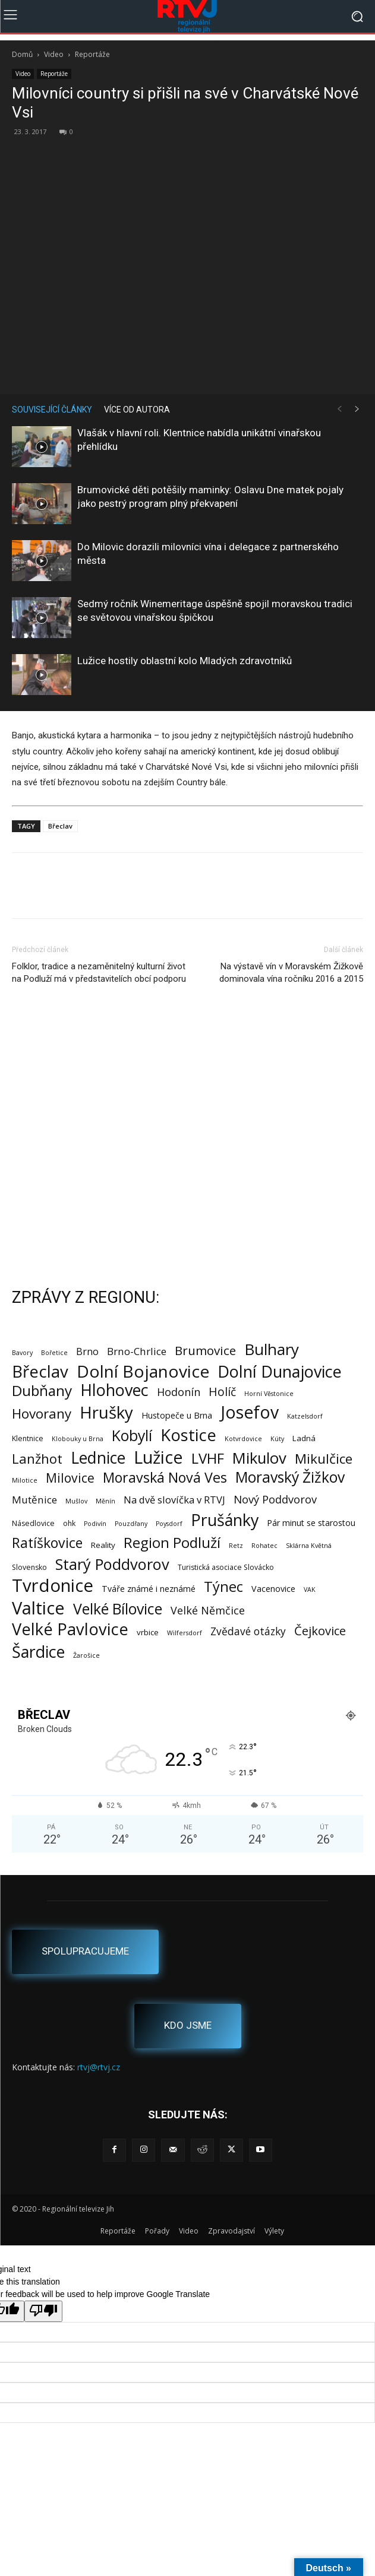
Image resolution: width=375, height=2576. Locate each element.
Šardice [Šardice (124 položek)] (38, 1651)
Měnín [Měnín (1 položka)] (105, 1501)
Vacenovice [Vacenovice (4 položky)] (273, 1588)
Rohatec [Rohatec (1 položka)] (264, 1545)
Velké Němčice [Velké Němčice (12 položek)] (208, 1610)
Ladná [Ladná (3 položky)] (304, 1438)
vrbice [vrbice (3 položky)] (148, 1632)
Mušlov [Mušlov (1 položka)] (76, 1501)
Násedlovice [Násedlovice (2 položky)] (33, 1523)
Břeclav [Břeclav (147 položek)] (40, 1371)
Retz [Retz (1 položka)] (236, 1545)
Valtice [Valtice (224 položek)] (38, 1608)
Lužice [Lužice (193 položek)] (158, 1457)
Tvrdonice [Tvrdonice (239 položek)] (52, 1585)
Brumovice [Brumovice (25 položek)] (205, 1350)
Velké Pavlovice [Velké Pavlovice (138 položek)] (70, 1629)
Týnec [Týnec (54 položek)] (223, 1587)
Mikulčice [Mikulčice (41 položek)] (323, 1458)
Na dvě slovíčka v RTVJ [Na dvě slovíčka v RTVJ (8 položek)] (174, 1499)
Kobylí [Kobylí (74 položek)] (132, 1435)
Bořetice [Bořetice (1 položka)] (54, 1353)
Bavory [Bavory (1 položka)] (22, 1353)
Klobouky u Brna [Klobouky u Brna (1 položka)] (77, 1439)
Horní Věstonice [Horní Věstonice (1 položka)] (269, 1393)
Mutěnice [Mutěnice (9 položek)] (34, 1499)
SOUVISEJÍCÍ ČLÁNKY (52, 409)
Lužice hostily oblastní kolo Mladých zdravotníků (184, 661)
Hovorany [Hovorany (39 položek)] (41, 1413)
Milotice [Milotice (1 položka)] (24, 1480)
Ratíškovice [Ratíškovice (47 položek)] (47, 1543)
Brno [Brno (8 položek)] (87, 1351)
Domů (22, 54)
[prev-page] (339, 409)
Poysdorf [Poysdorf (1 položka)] (169, 1523)
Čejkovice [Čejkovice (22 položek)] (320, 1631)
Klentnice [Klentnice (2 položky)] (27, 1438)
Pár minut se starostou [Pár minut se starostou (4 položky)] (311, 1522)
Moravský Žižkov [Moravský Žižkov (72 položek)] (290, 1477)
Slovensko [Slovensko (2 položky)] (29, 1567)
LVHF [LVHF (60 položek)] (207, 1458)
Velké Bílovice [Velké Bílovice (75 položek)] (117, 1609)
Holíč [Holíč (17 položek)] (222, 1391)
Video (54, 54)
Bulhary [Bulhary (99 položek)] (271, 1349)
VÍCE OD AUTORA (137, 409)
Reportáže (92, 54)
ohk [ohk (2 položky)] (69, 1523)
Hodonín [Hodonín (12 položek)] (178, 1392)
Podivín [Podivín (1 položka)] (95, 1523)
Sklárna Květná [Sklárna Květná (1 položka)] (309, 1545)
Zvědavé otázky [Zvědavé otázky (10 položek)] (248, 1631)
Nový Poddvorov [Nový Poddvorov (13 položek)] (275, 1499)
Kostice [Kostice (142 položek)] (188, 1435)
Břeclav (60, 825)
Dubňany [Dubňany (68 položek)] (42, 1390)
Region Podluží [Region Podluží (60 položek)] (172, 1542)
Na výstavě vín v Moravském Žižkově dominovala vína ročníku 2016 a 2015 (291, 972)
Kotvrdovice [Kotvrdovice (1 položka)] (243, 1439)
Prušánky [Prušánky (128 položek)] (225, 1520)
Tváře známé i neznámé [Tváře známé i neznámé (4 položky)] (149, 1588)
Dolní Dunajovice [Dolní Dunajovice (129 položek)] (280, 1371)
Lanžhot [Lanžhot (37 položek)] (37, 1458)
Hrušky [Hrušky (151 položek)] (106, 1412)
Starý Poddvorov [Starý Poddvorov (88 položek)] (112, 1564)
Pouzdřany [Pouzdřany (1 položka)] (131, 1523)
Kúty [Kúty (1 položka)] (277, 1439)
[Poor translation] (43, 2311)
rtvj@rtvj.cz (98, 2067)
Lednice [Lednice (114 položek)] (98, 1458)
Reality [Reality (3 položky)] (103, 1545)
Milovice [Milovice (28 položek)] (70, 1477)
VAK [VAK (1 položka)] (310, 1589)
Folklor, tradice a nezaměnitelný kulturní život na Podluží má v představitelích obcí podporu (99, 972)
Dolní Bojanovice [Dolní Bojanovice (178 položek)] (143, 1371)
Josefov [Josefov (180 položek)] (249, 1412)
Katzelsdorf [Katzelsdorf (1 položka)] (305, 1416)
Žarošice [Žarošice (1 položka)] (86, 1655)
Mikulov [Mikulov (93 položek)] (259, 1458)
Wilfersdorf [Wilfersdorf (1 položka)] (184, 1633)
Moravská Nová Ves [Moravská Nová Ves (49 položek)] (165, 1477)
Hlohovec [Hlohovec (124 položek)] (114, 1390)
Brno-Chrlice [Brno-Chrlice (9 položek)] (136, 1351)
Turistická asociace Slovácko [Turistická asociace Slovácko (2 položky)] (226, 1567)
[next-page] (357, 409)
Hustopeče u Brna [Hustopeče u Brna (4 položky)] (176, 1415)
